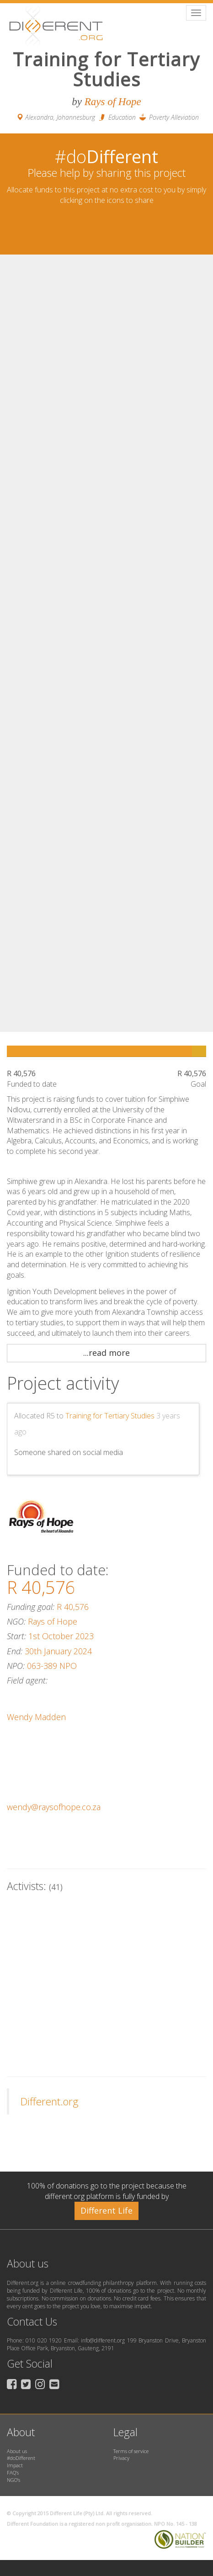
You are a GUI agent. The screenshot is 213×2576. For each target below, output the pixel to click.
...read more (106, 1352)
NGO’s (13, 2479)
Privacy (121, 2457)
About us (17, 2451)
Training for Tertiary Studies (109, 1416)
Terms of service (131, 2451)
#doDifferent (21, 2457)
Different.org (50, 2101)
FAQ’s (13, 2472)
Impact (15, 2465)
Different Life (106, 2210)
